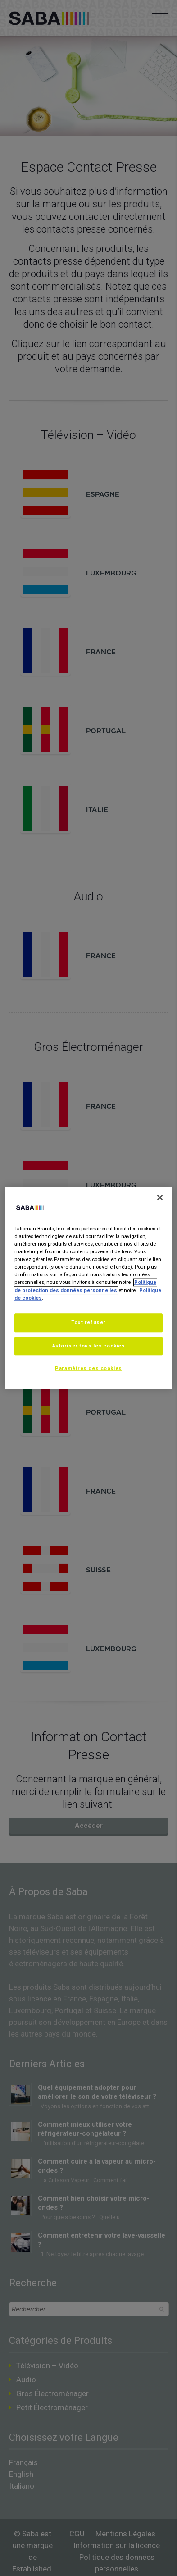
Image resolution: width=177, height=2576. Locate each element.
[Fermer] (160, 1197)
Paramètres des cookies (88, 1369)
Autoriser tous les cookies (88, 1346)
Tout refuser (88, 1322)
